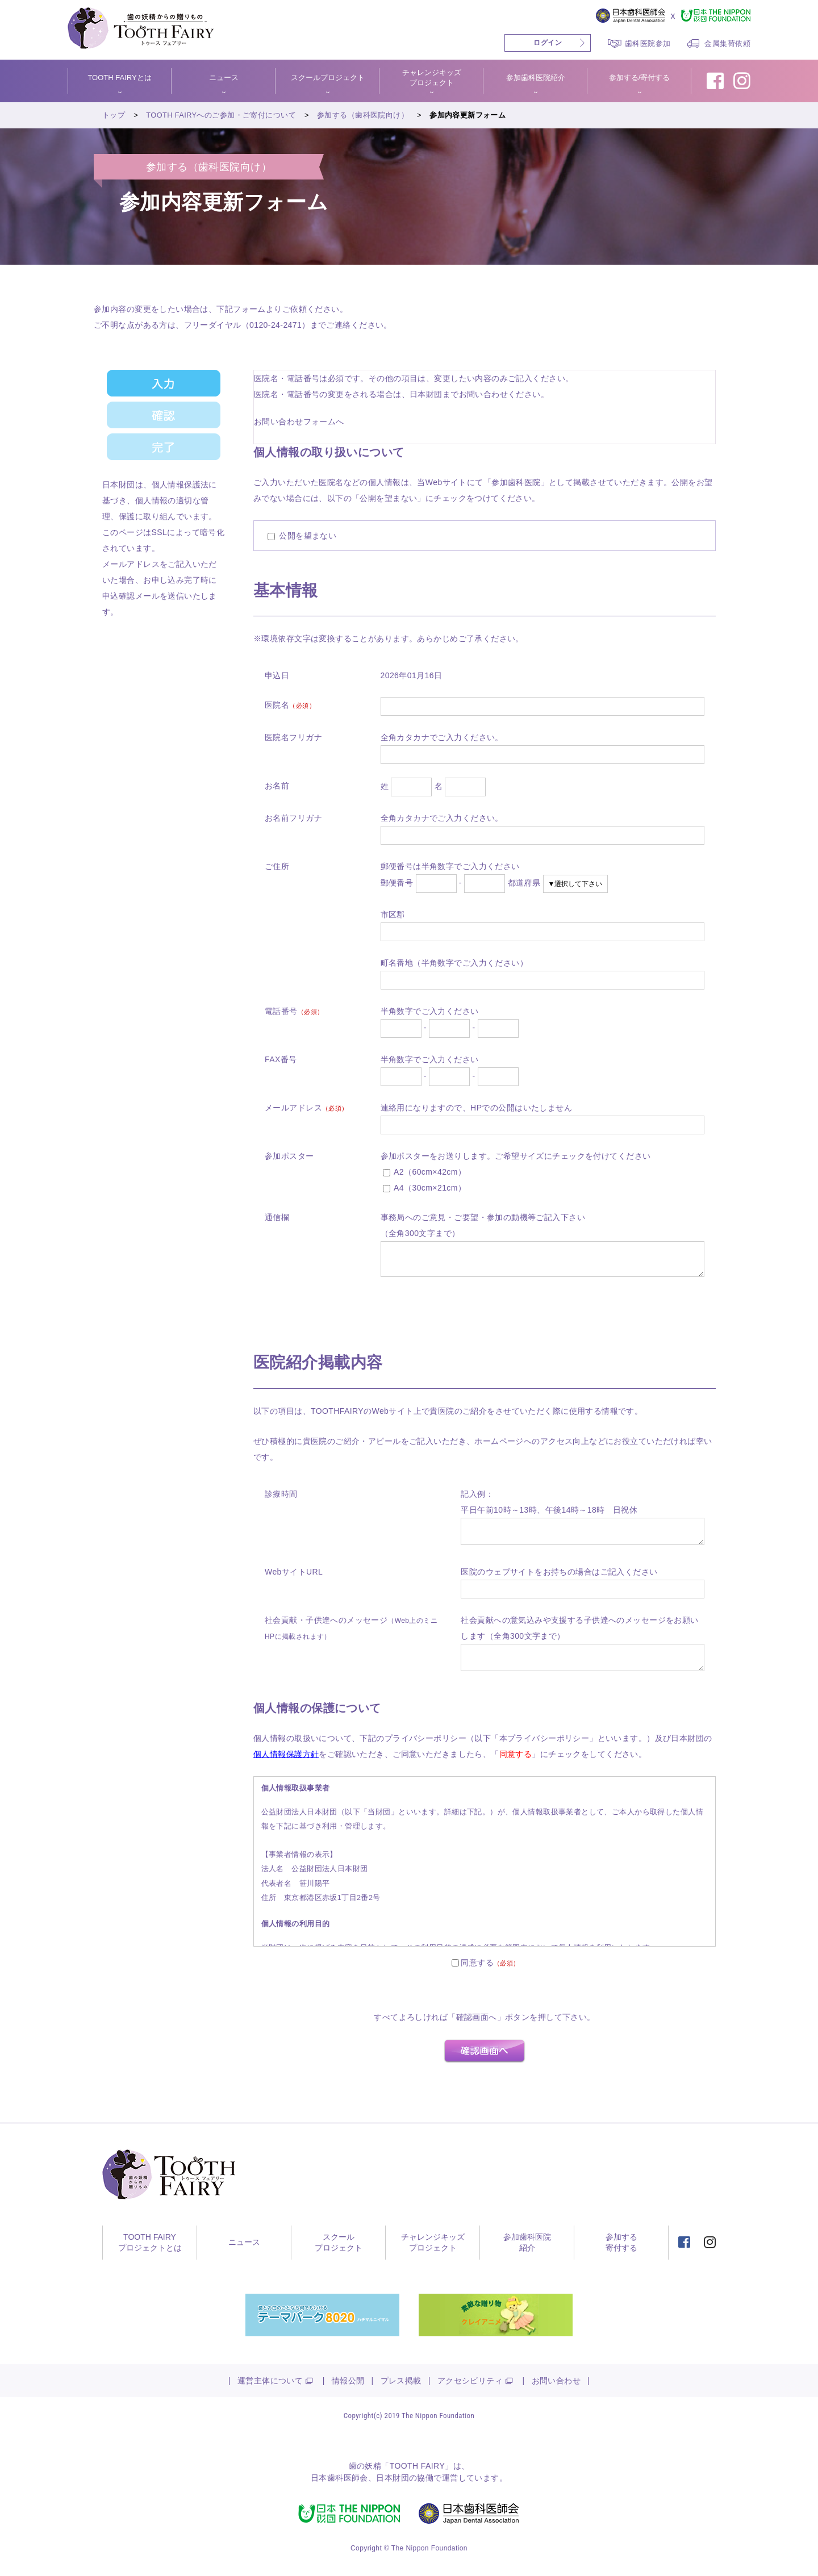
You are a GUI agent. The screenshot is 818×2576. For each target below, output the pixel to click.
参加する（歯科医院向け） (364, 115)
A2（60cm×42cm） (424, 1171)
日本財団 (392, 2477)
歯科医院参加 (648, 43)
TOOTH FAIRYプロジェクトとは (150, 2242)
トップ (113, 115)
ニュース (224, 77)
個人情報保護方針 (286, 1754)
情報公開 (348, 2380)
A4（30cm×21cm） (424, 1187)
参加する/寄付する (639, 77)
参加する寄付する (621, 2242)
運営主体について (270, 2380)
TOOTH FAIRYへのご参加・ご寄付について (221, 115)
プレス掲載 (401, 2380)
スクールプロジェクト (328, 77)
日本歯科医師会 (339, 2477)
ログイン (547, 43)
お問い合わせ (556, 2380)
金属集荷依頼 (727, 43)
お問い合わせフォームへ (299, 421)
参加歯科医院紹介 (535, 77)
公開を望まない (302, 535)
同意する (477, 1962)
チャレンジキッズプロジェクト (431, 77)
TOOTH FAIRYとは (119, 77)
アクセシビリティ (470, 2380)
